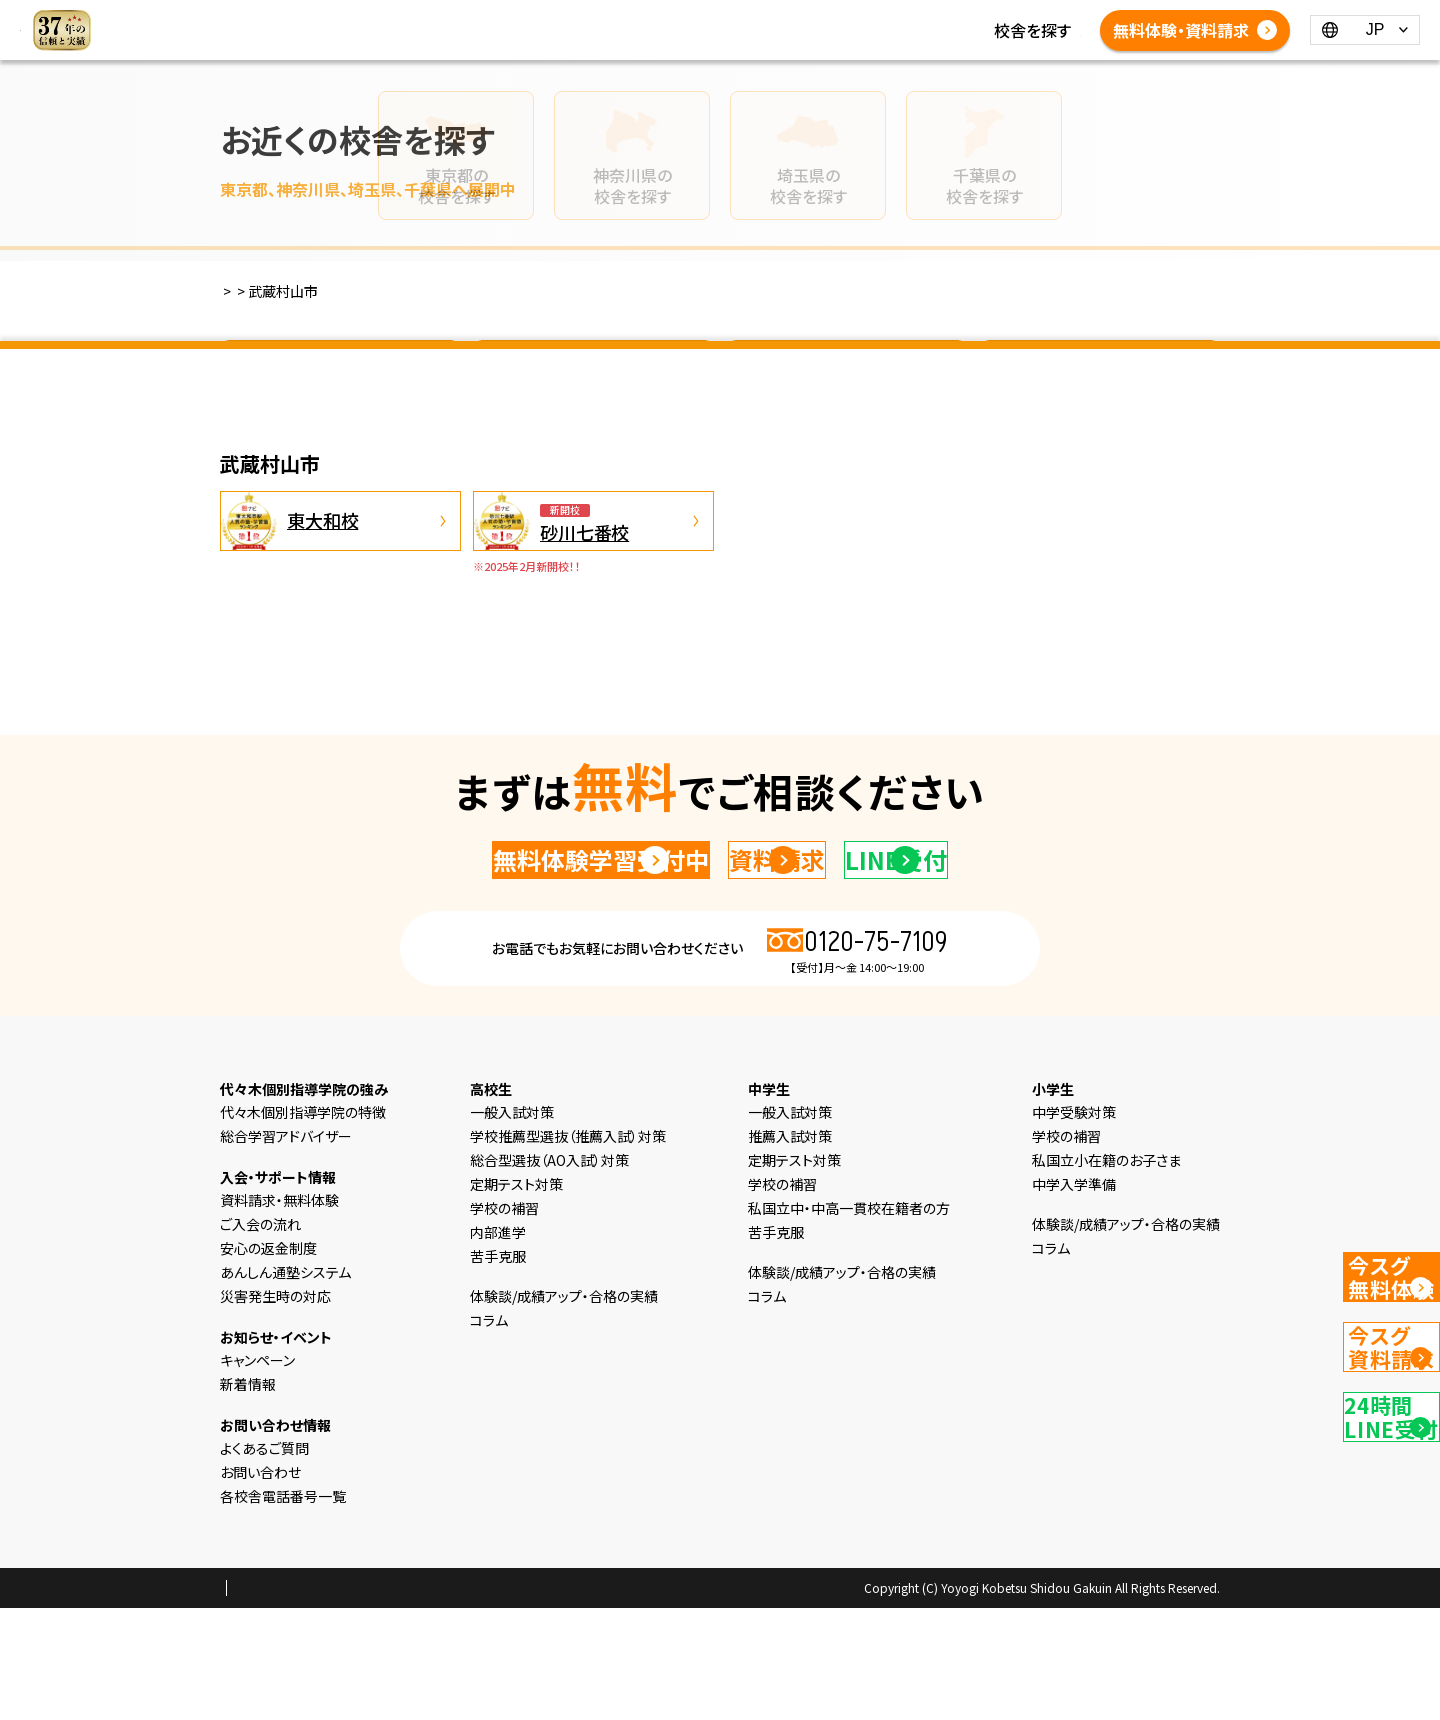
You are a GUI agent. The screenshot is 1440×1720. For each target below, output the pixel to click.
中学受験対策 (1074, 1224)
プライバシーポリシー (284, 1701)
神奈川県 (593, 373)
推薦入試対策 (790, 1248)
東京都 (340, 373)
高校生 (730, 18)
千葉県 (1100, 373)
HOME (428, 18)
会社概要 (389, 1701)
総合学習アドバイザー (286, 1248)
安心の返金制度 (268, 1360)
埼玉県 (847, 373)
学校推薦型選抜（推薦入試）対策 (568, 1248)
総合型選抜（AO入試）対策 (549, 1272)
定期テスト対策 (516, 1296)
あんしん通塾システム (285, 1384)
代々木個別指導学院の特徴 (303, 1224)
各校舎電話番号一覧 (825, 42)
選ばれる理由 (515, 18)
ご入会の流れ (260, 1336)
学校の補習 (504, 1320)
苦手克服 (498, 1368)
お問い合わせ (260, 1584)
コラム (964, 18)
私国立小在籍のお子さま (1106, 1272)
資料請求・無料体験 (279, 1312)
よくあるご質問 (686, 42)
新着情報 (895, 18)
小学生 (602, 18)
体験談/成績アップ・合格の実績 (512, 42)
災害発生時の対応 (275, 1408)
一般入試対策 (512, 1224)
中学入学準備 (1074, 1296)
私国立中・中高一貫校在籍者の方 (849, 1320)
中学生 (666, 18)
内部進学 (498, 1344)
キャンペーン (257, 1472)
